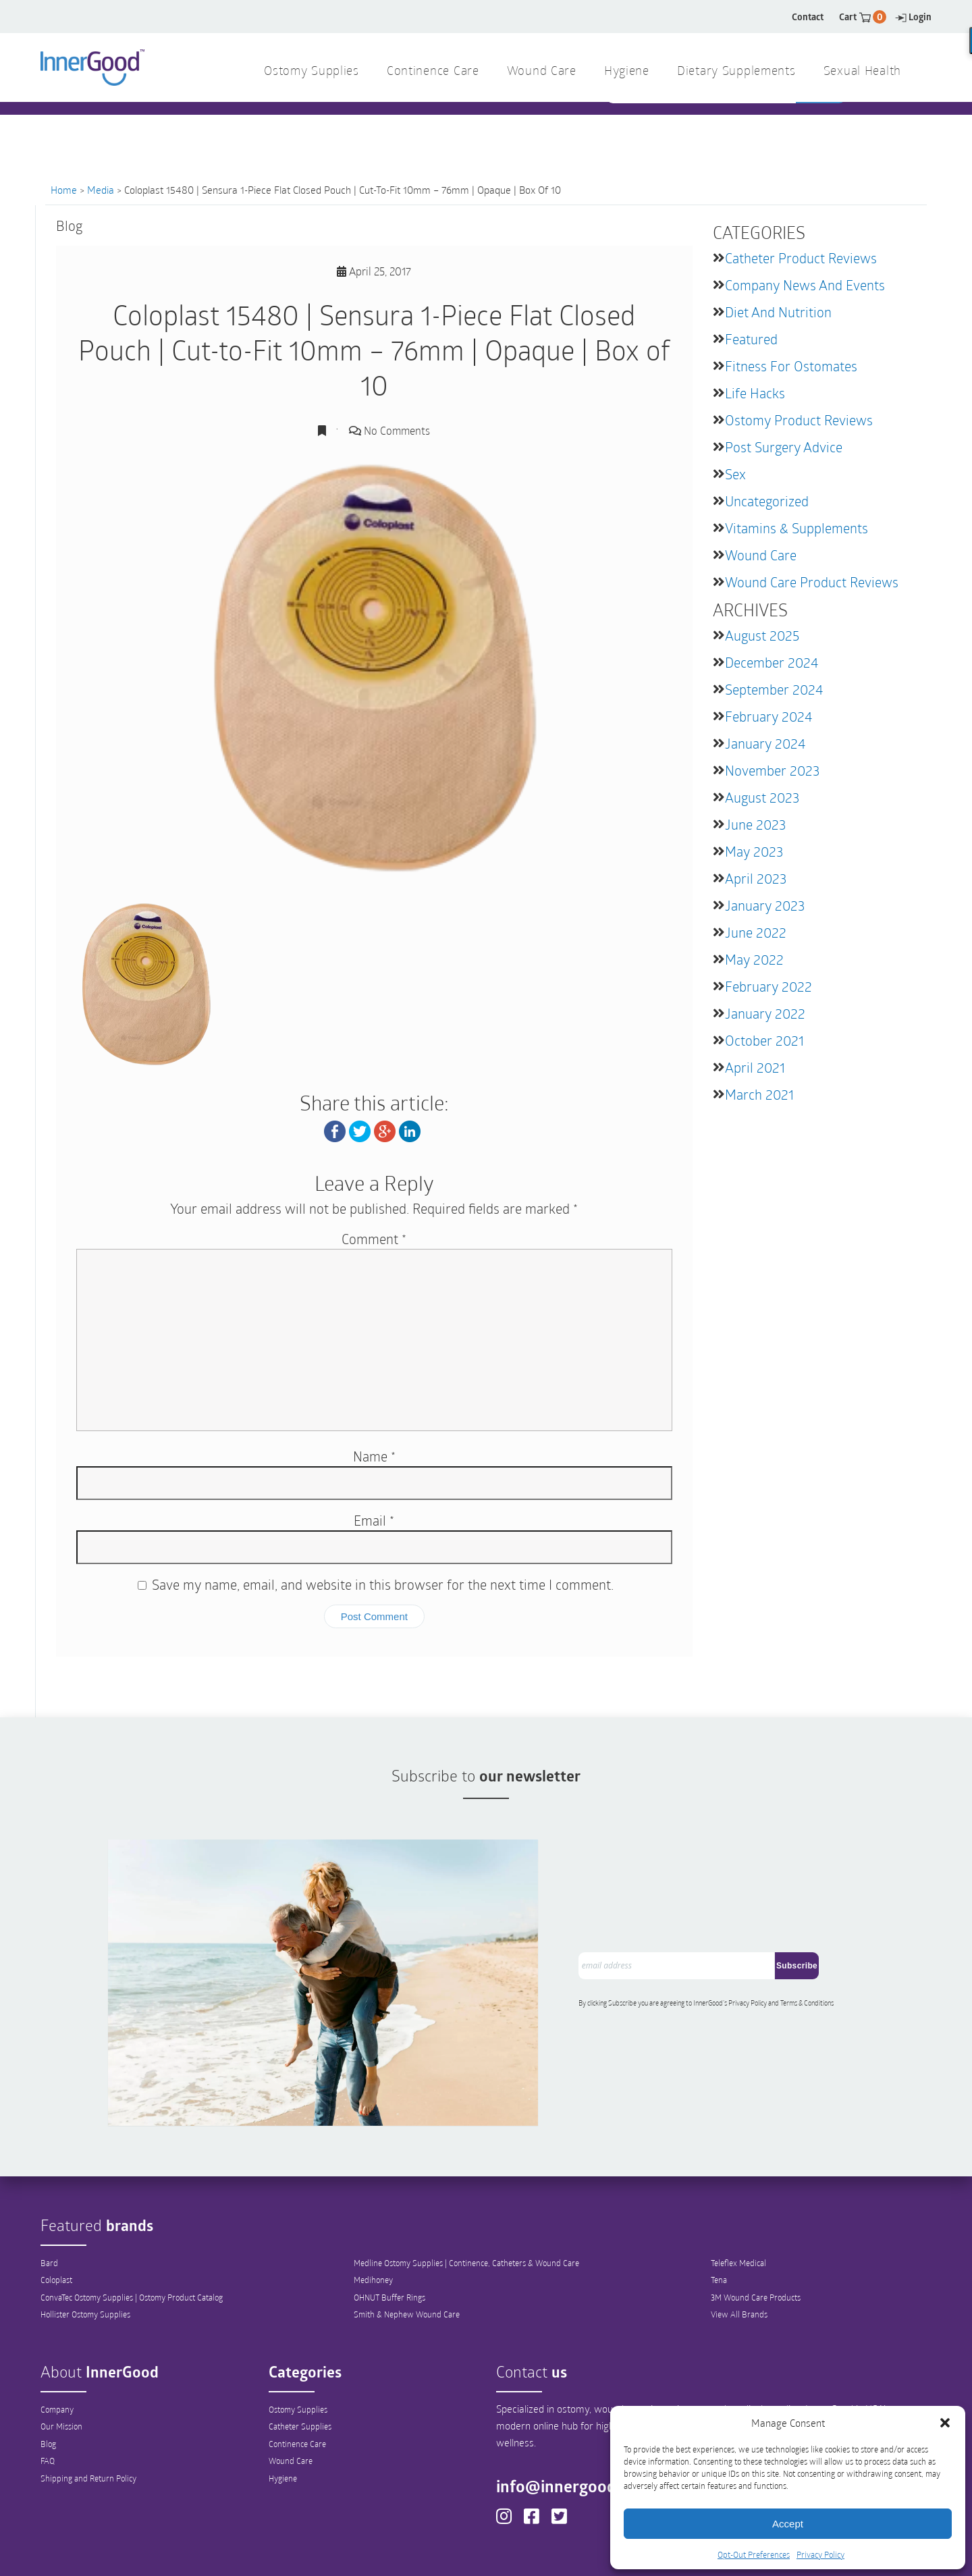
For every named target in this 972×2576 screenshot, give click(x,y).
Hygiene (283, 2412)
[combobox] (702, 128)
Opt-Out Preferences (754, 2554)
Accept (787, 2523)
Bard (49, 2195)
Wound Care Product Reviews (811, 582)
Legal (587, 2553)
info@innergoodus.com (591, 2419)
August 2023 (762, 797)
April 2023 (755, 878)
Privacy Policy (820, 2554)
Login (913, 16)
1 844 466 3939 (365, 128)
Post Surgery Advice (783, 447)
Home (64, 189)
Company (57, 2341)
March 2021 (759, 1094)
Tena (719, 2212)
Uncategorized (767, 501)
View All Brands (739, 2248)
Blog (48, 2376)
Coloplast (56, 2212)
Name (374, 1455)
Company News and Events (805, 285)
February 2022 (768, 986)
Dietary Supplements (736, 71)
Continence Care (297, 2376)
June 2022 (755, 932)
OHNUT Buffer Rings (389, 2230)
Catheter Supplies (300, 2359)
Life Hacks (755, 393)
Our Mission (61, 2359)
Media (100, 189)
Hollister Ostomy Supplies (85, 2248)
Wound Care (760, 555)
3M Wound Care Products (756, 2230)
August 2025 (762, 635)
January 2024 (765, 743)
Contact (808, 16)
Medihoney (373, 2212)
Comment (374, 1238)
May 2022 (754, 959)
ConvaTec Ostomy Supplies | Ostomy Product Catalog (131, 2230)
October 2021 (764, 1040)
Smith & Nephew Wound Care (407, 2248)
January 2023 (765, 905)
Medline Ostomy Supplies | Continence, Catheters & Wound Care (466, 2195)
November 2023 (772, 770)
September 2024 (774, 689)
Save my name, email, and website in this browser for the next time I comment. (383, 1583)
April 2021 (755, 1067)
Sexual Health (862, 71)
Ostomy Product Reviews (799, 420)
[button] (945, 2423)
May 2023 (754, 851)
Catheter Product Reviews (801, 258)
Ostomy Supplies (298, 2341)
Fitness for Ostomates (791, 366)
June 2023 (755, 824)
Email (374, 1519)
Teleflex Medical (738, 2195)
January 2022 (765, 1013)
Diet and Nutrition (778, 312)
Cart (862, 16)
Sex (735, 474)
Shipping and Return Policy (88, 2412)
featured (751, 339)
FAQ (47, 2394)
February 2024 (768, 716)
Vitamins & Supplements (796, 528)
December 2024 (771, 662)
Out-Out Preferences (509, 2553)
